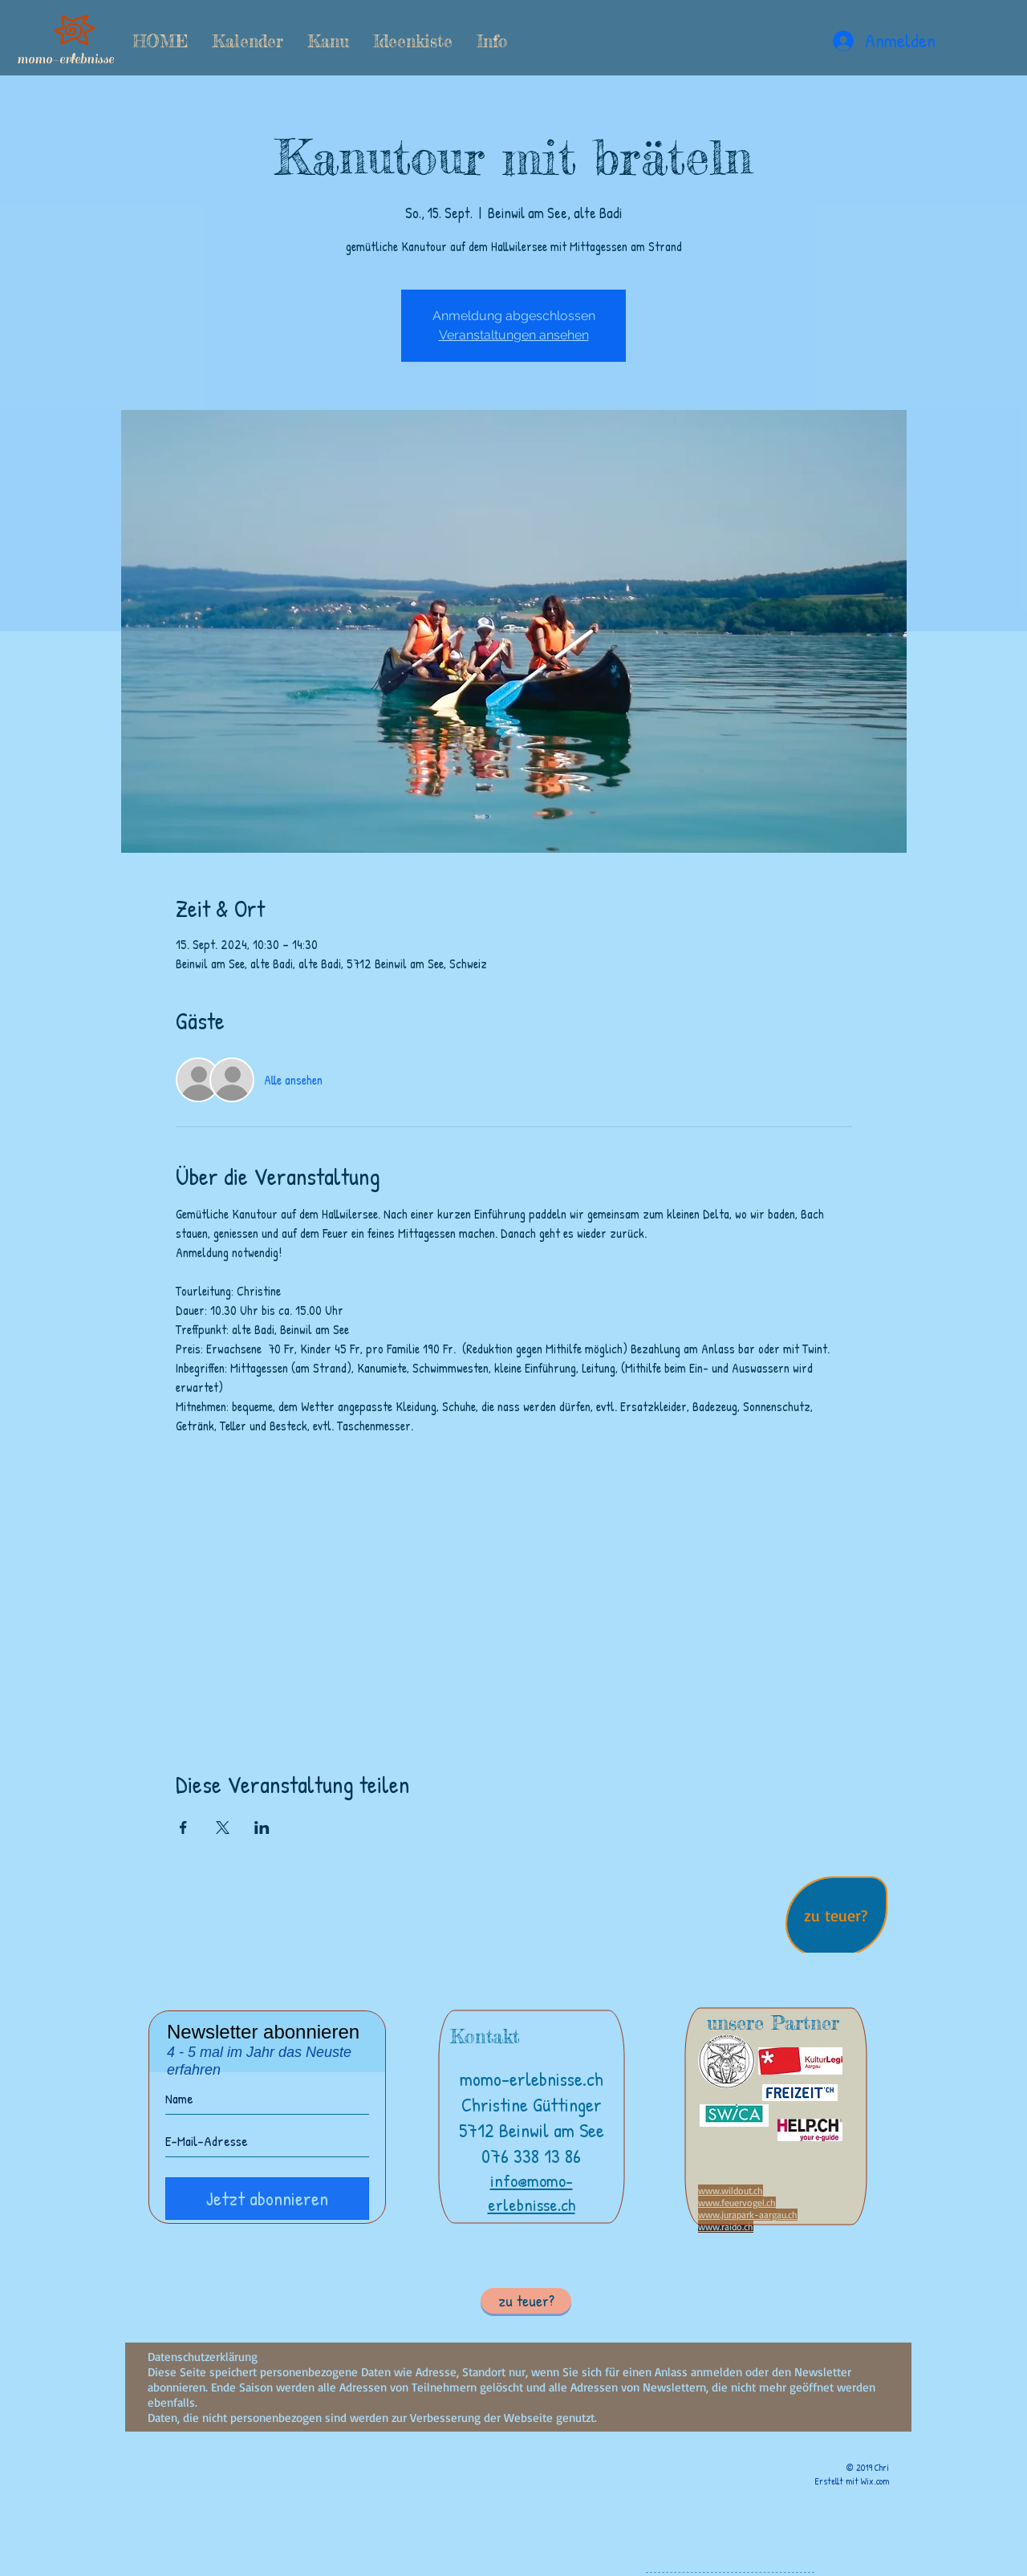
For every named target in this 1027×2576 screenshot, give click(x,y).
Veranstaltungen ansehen (514, 335)
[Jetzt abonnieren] (267, 2198)
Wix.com (875, 2481)
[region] (836, 1918)
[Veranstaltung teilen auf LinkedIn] (262, 1827)
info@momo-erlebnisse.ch (531, 2192)
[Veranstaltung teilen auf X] (222, 1827)
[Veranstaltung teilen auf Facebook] (183, 1827)
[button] (328, 41)
